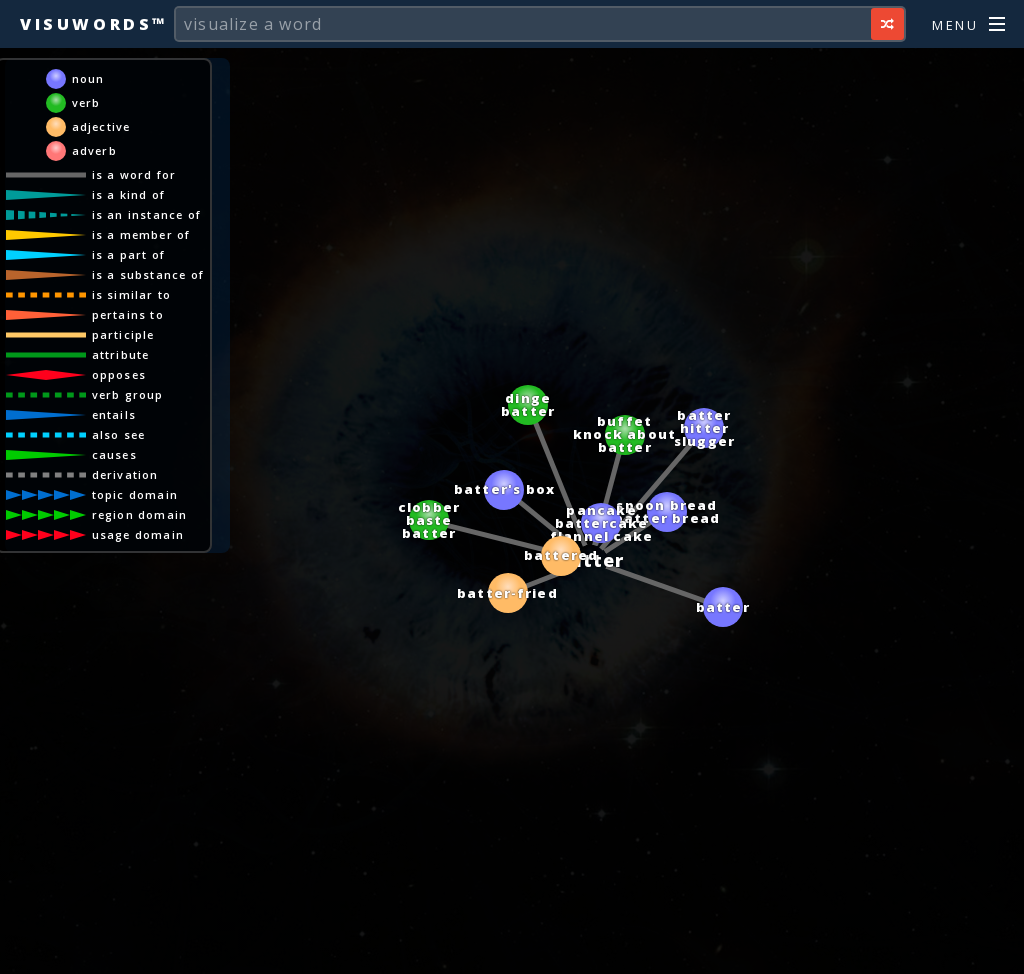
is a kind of (128, 194)
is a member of (141, 234)
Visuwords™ (94, 24)
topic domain (135, 494)
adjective (101, 126)
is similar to (132, 294)
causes (114, 454)
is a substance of (148, 274)
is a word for (134, 174)
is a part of (128, 254)
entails (114, 414)
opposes (119, 374)
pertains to (128, 314)
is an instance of (146, 214)
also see (119, 434)
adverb (94, 150)
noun (88, 78)
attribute (121, 354)
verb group (128, 394)
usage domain (138, 534)
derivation (125, 474)
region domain (140, 514)
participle (123, 334)
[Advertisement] (512, 949)
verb (86, 102)
